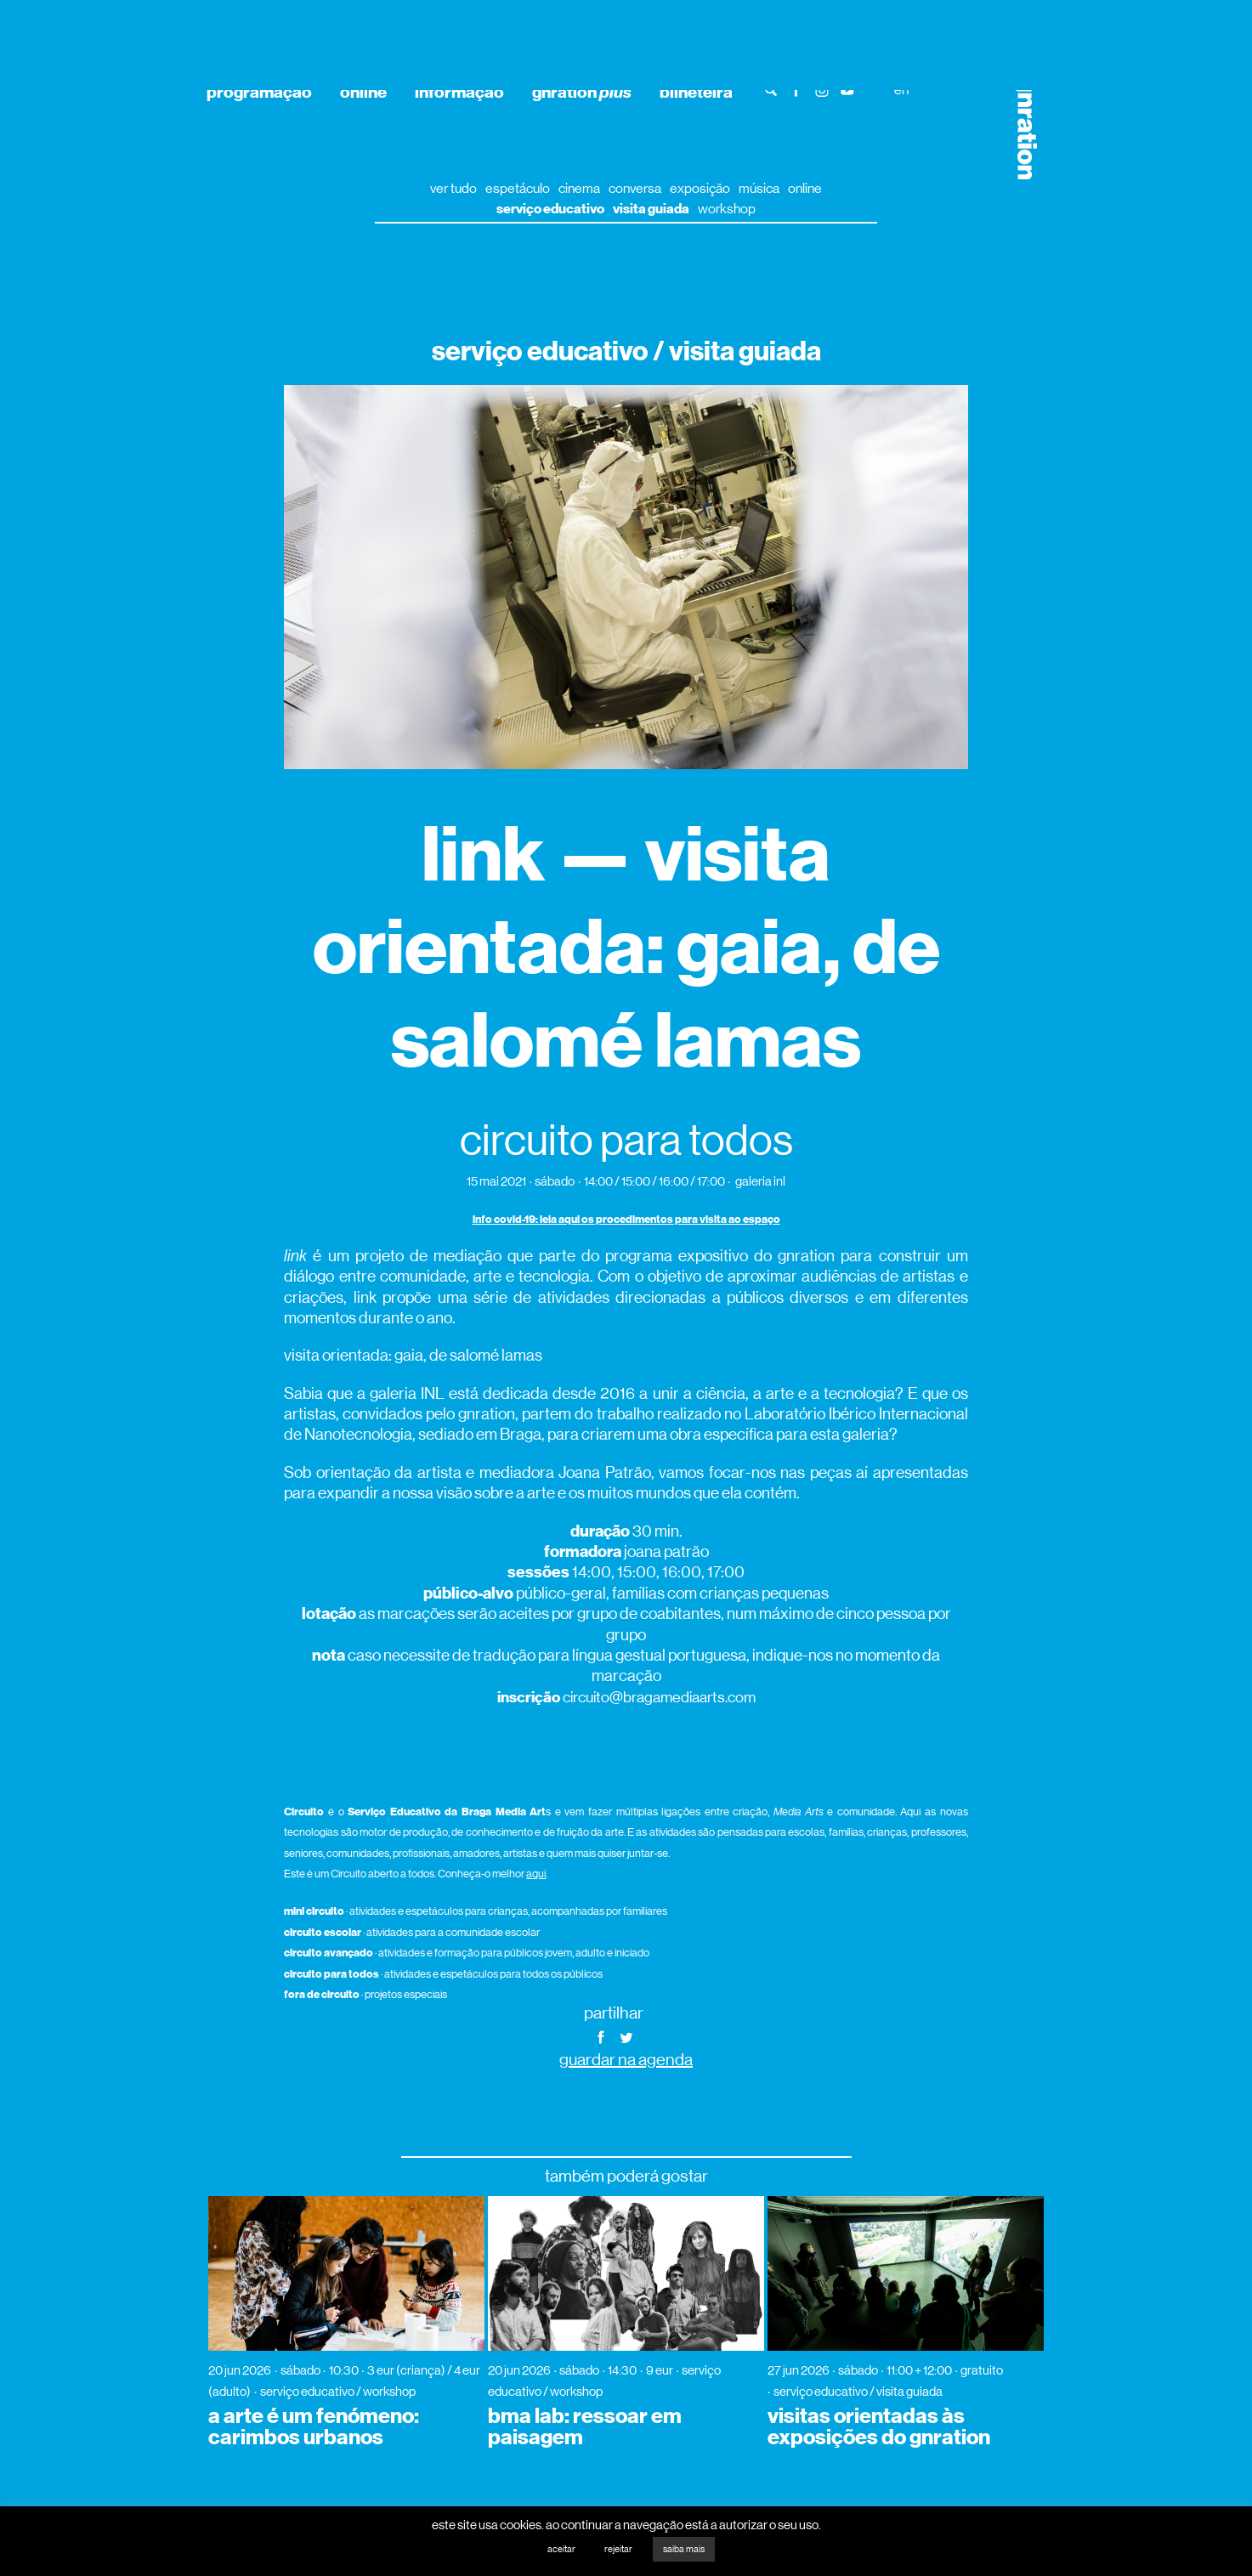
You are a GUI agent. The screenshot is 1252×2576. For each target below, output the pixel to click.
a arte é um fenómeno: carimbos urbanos (313, 2426)
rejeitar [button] (618, 2549)
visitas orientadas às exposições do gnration (879, 2426)
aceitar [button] (561, 2549)
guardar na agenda (626, 2059)
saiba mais (684, 2549)
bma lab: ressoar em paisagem (585, 2426)
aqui (536, 1873)
